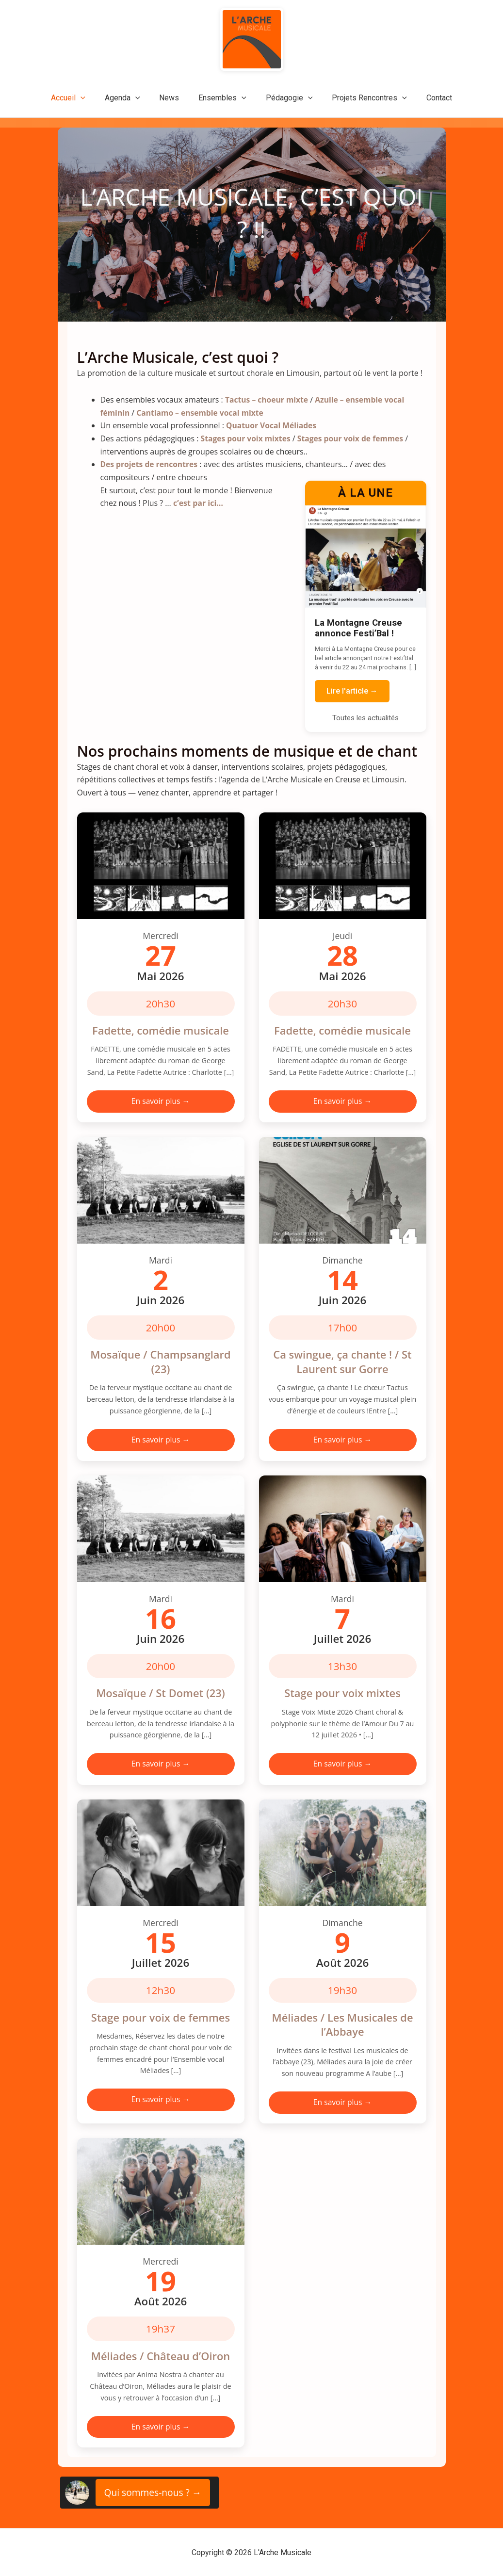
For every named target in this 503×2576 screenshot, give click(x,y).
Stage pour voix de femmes (161, 2016)
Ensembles (222, 98)
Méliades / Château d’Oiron (161, 2355)
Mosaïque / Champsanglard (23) (160, 1361)
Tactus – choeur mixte (267, 399)
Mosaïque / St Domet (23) (161, 1692)
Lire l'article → (352, 690)
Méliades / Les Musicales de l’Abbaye (342, 2023)
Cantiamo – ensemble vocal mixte (202, 412)
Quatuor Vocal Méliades (272, 425)
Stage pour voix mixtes (342, 1692)
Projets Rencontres (361, 98)
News (173, 97)
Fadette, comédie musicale (160, 1029)
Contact (427, 97)
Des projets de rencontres (150, 463)
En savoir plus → (160, 1100)
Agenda (130, 98)
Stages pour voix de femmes (353, 438)
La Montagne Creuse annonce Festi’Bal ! (358, 626)
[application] (92, 98)
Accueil (80, 98)
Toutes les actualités (365, 717)
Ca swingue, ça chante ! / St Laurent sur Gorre (342, 1361)
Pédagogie (285, 98)
